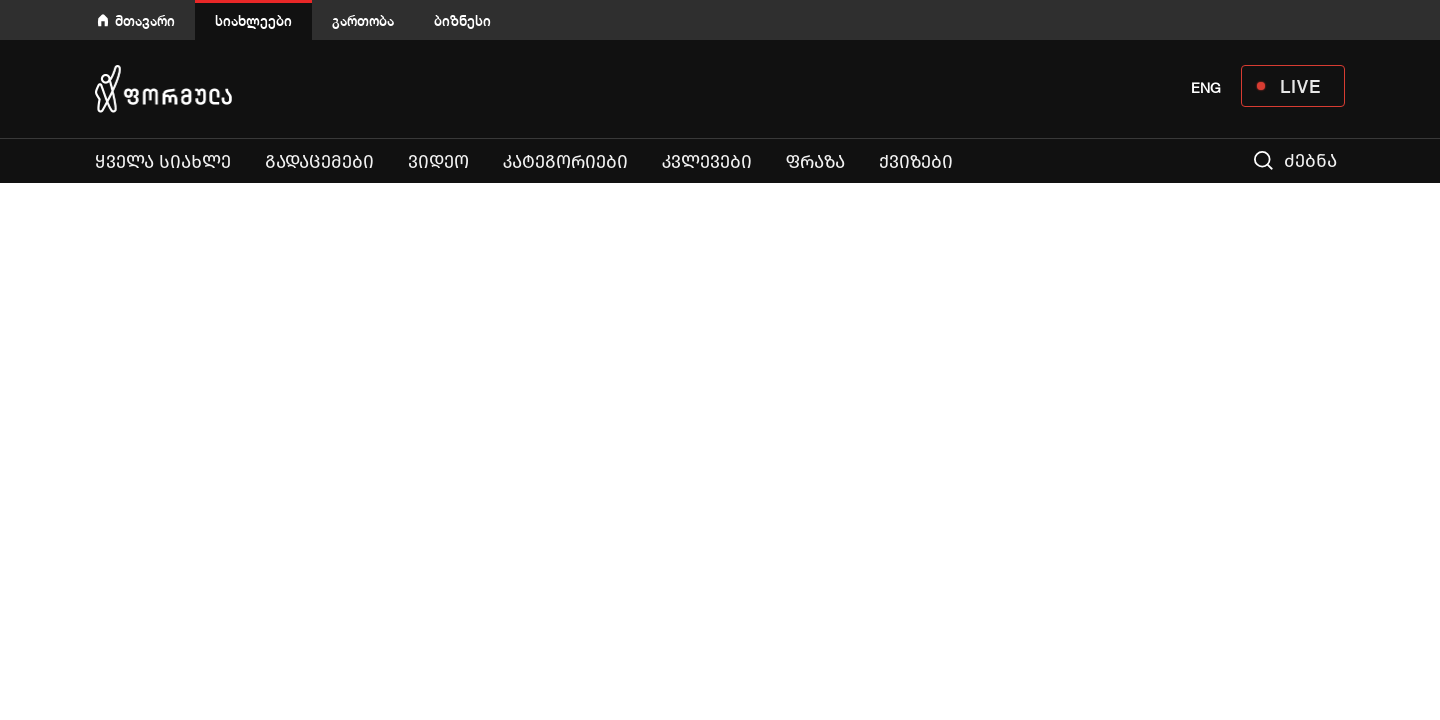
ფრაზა (815, 162)
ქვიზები (916, 162)
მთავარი (145, 20)
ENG (1206, 88)
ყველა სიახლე (163, 162)
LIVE (1300, 86)
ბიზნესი (462, 20)
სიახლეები (253, 20)
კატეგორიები (565, 162)
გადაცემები (319, 162)
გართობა (363, 20)
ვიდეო (438, 162)
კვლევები (707, 162)
